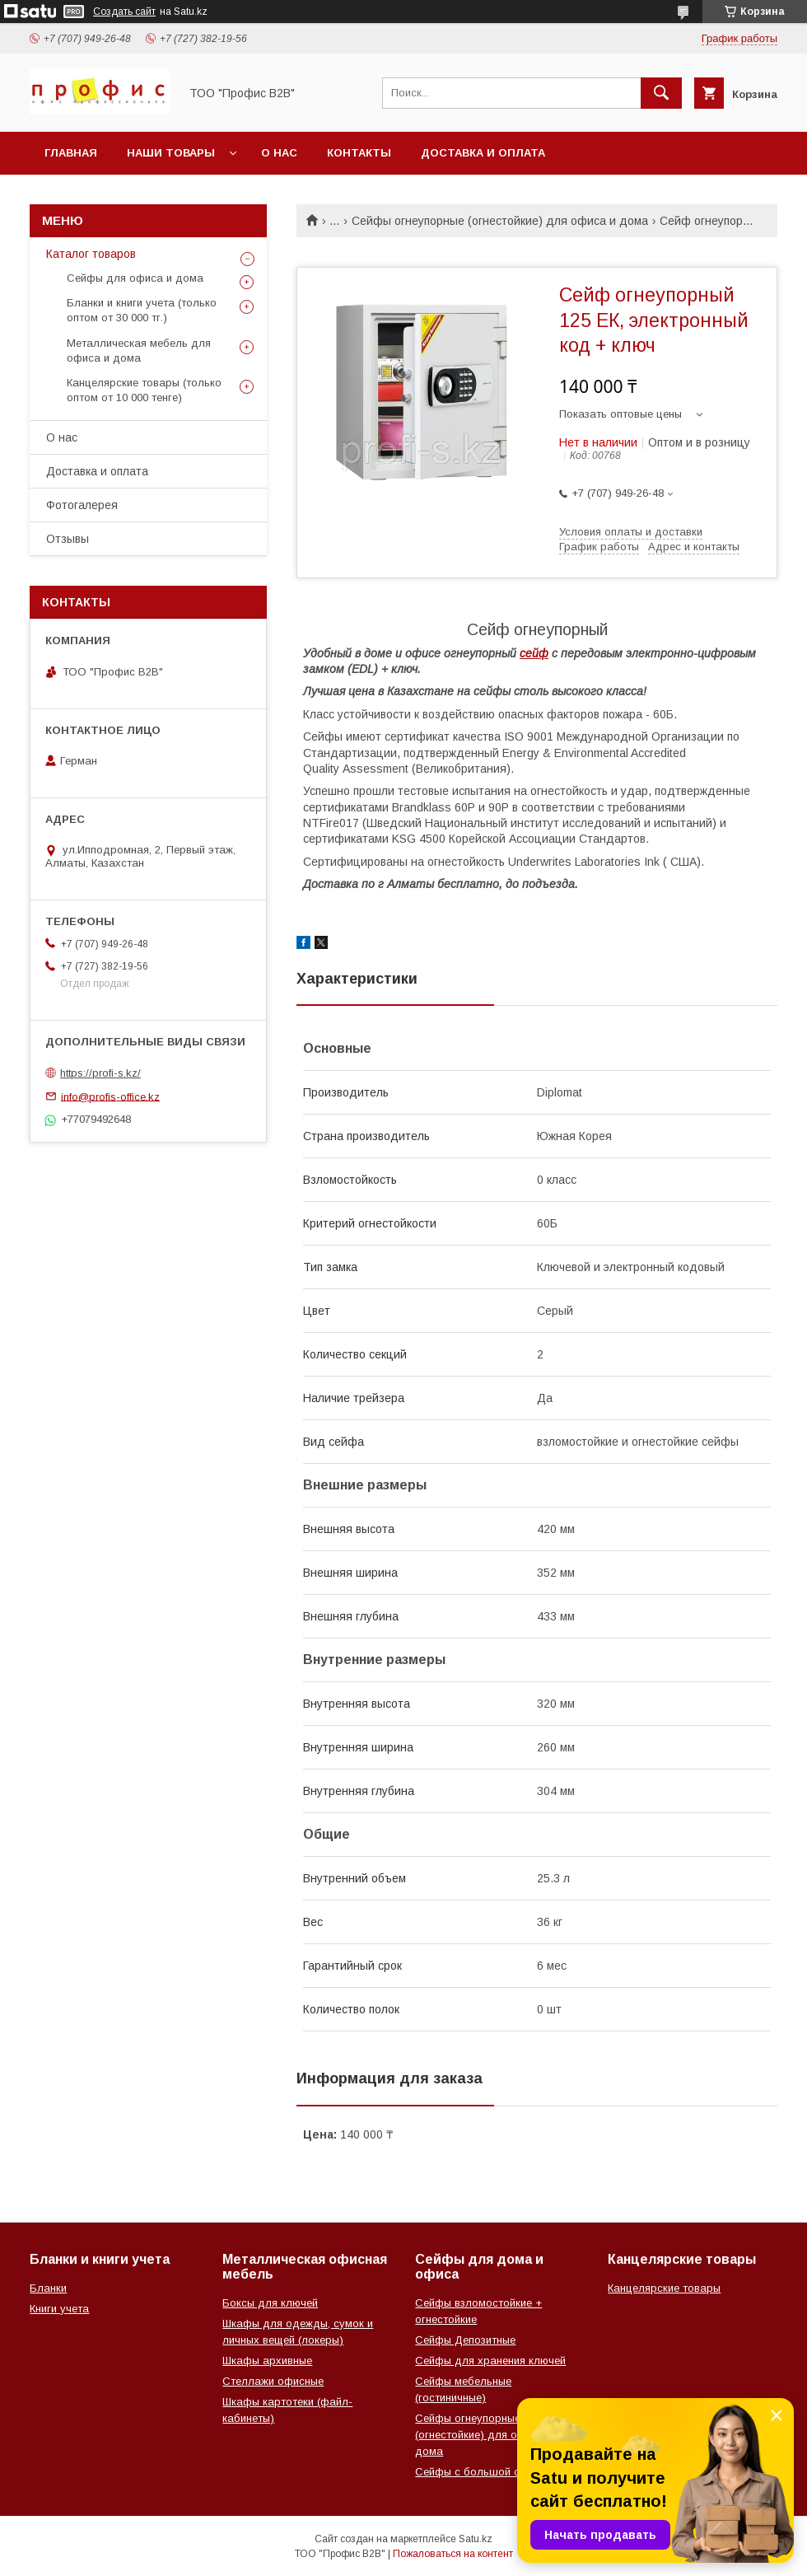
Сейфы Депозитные (465, 2340)
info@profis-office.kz (110, 1096)
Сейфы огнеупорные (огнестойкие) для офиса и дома (500, 220)
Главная (70, 153)
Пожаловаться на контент (453, 2554)
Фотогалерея (82, 505)
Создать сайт (124, 11)
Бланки (48, 2288)
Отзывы (67, 538)
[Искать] (661, 93)
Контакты (359, 153)
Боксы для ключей (270, 2303)
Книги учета (59, 2309)
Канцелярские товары (664, 2288)
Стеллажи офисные (273, 2381)
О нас (279, 153)
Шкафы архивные (267, 2360)
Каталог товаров (91, 253)
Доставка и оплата (483, 153)
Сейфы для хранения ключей (490, 2360)
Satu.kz (475, 2539)
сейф (534, 653)
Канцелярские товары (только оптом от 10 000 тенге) (144, 390)
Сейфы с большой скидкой (485, 2472)
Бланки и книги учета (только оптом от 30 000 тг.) (142, 310)
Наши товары (171, 153)
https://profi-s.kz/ (100, 1073)
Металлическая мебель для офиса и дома (139, 350)
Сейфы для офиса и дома (135, 278)
